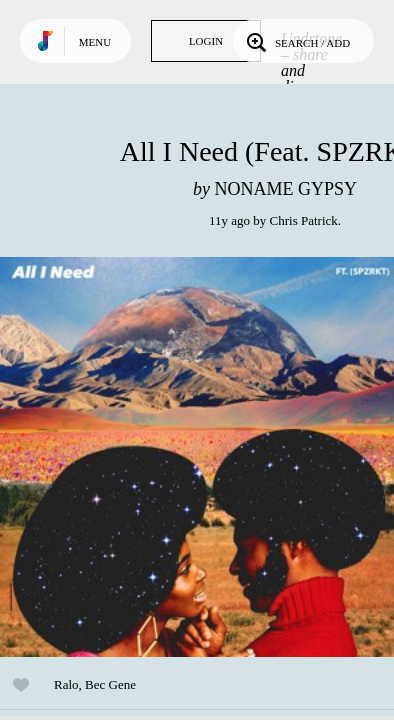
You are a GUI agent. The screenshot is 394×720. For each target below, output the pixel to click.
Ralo (66, 684)
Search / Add (296, 41)
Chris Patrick (304, 220)
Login (206, 41)
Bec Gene (110, 684)
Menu (95, 42)
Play (200, 457)
